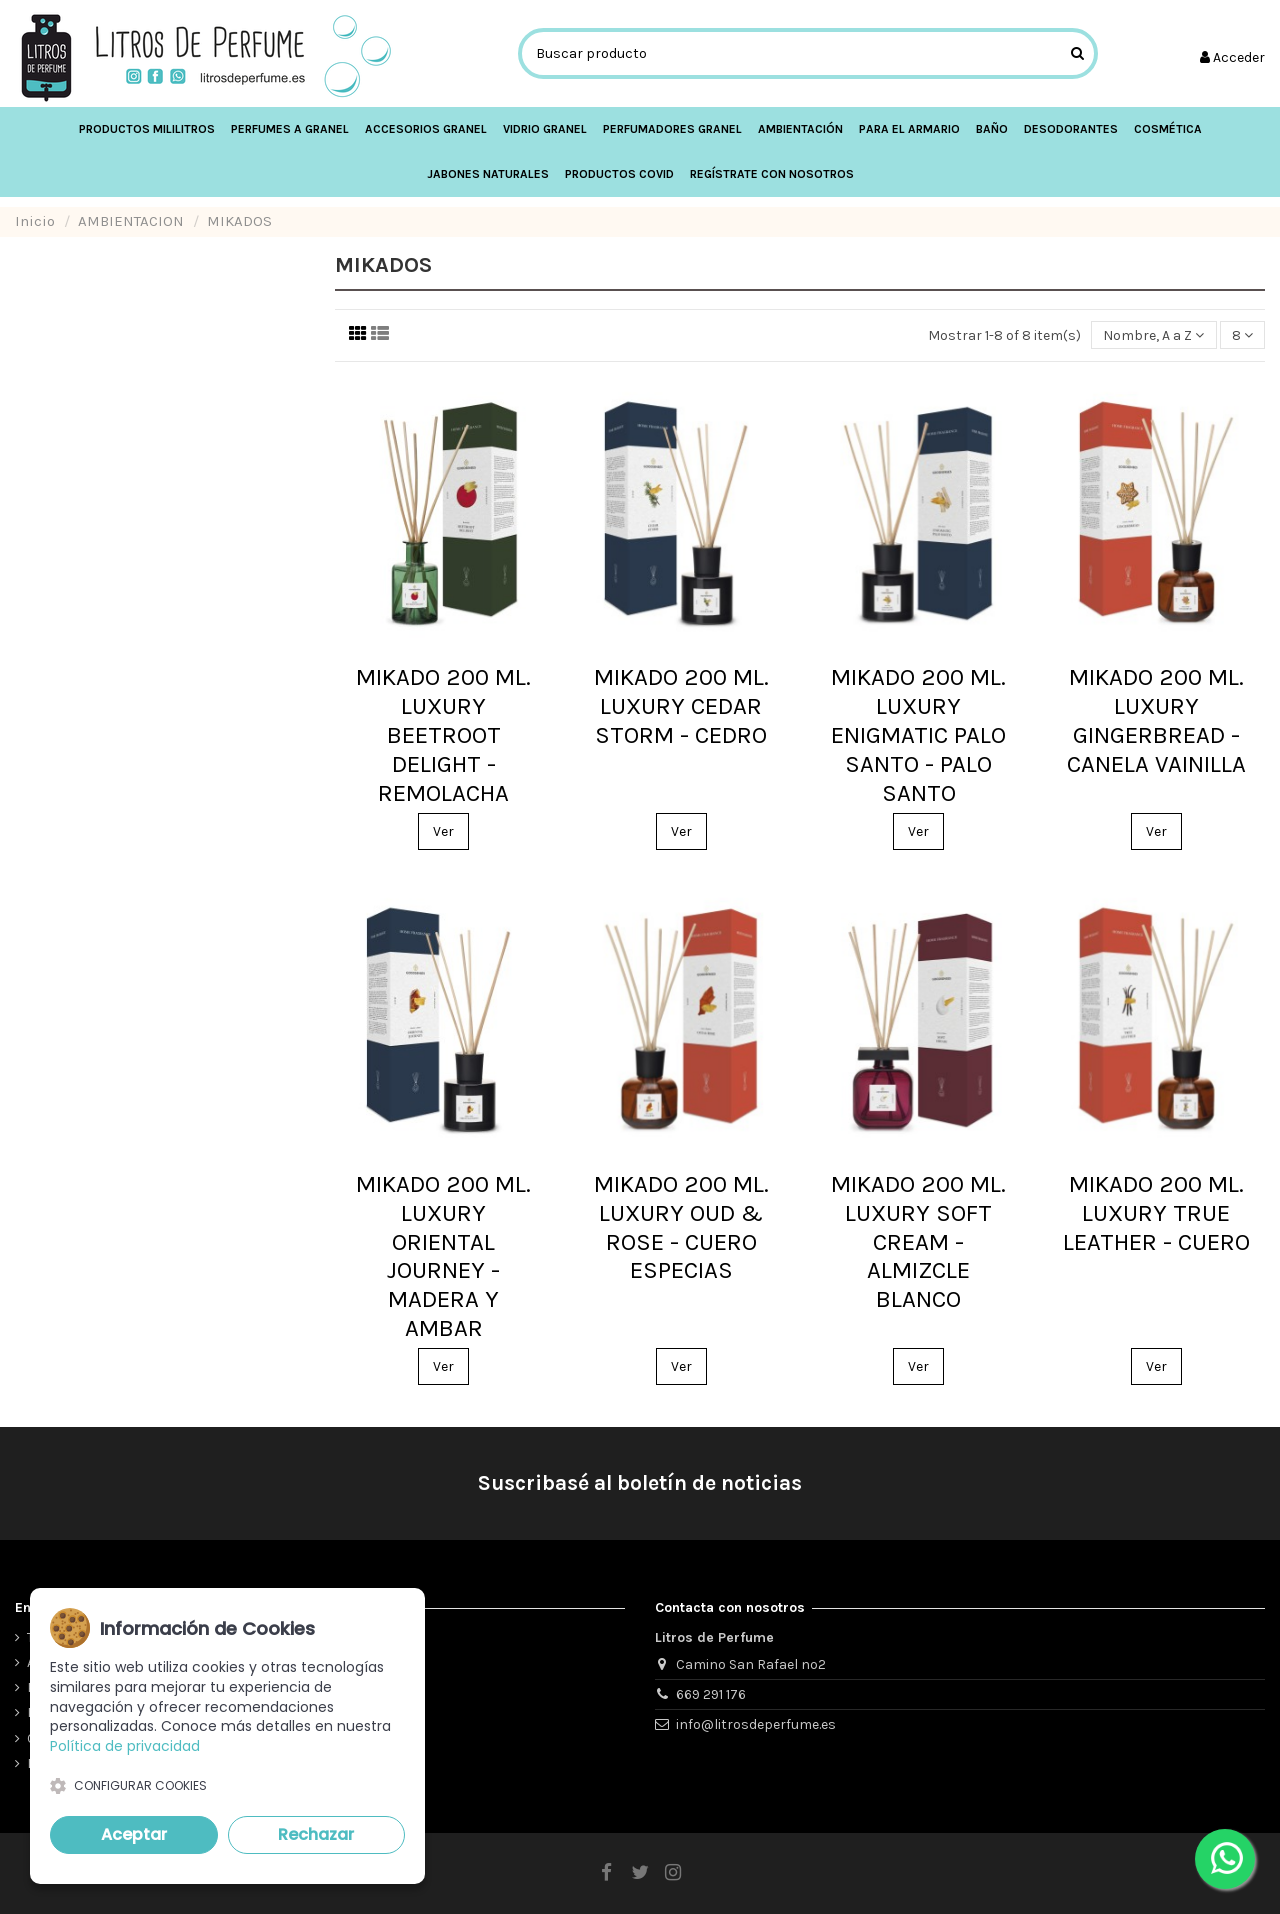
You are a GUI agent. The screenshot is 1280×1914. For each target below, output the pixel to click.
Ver (443, 831)
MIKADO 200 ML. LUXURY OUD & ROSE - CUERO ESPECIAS (681, 1227)
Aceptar (134, 1834)
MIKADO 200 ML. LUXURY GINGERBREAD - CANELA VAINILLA (1156, 720)
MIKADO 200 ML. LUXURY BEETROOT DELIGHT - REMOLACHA (443, 734)
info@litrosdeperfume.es (756, 1724)
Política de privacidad (125, 1746)
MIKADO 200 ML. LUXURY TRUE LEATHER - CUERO (1156, 1213)
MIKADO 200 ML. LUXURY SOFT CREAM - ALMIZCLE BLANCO (918, 1241)
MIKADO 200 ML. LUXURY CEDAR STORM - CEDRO (681, 706)
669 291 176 (711, 1694)
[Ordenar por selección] (1153, 335)
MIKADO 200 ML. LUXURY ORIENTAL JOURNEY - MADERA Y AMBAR (443, 1256)
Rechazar (316, 1834)
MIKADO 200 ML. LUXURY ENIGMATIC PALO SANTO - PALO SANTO (918, 734)
